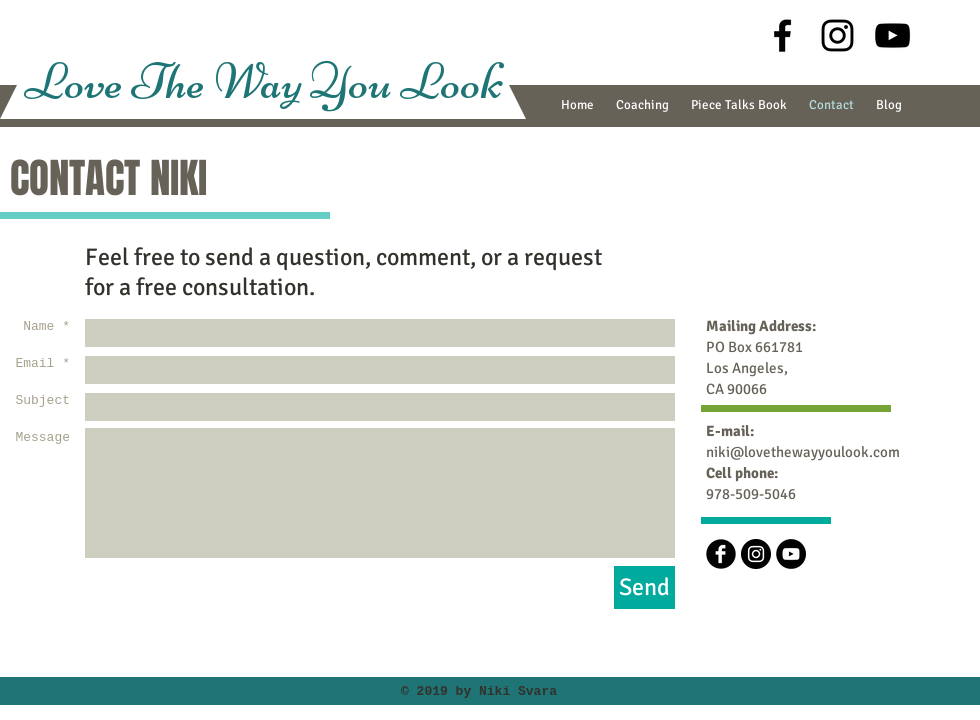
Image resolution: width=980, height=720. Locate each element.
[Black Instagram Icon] (837, 35)
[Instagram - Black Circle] (756, 554)
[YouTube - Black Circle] (791, 554)
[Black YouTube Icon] (892, 35)
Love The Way (167, 82)
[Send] (644, 587)
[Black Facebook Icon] (782, 35)
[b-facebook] (721, 554)
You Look (406, 82)
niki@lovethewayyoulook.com (803, 452)
